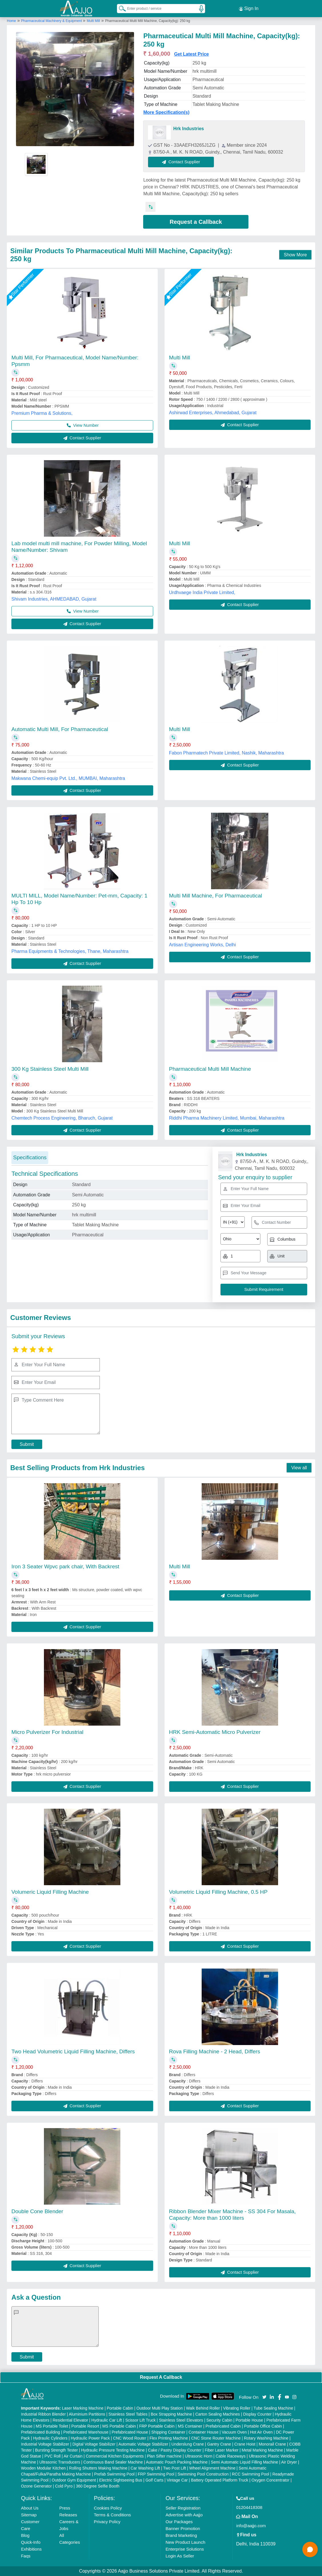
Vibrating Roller (236, 2408)
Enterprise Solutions (184, 2549)
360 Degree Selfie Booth (98, 2486)
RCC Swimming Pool (250, 2474)
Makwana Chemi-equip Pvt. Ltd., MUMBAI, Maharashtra (68, 778)
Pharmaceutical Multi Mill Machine (210, 1069)
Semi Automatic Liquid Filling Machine (244, 2462)
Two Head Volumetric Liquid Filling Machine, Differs (73, 2051)
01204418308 (249, 2507)
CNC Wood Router (129, 2438)
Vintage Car (177, 2480)
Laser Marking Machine (83, 2408)
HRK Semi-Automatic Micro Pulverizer (215, 1732)
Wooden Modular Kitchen (43, 2468)
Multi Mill (93, 21)
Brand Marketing (181, 2535)
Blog (25, 2535)
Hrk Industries (188, 128)
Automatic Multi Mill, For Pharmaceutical (59, 729)
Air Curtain (73, 2456)
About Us (30, 2507)
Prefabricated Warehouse (85, 2432)
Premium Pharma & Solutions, (41, 413)
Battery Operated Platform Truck (219, 2480)
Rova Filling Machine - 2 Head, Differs (214, 2051)
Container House (203, 2432)
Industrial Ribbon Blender (43, 2414)
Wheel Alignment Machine (212, 2468)
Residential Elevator (70, 2420)
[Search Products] (119, 8)
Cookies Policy (108, 2507)
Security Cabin (219, 2420)
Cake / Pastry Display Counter (175, 2450)
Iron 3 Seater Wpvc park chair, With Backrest (65, 1566)
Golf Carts (154, 2480)
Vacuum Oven (234, 2432)
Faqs (25, 2555)
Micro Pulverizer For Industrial (47, 1732)
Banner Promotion (182, 2528)
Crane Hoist (245, 2444)
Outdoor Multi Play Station (159, 2408)
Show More (295, 254)
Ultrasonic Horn (198, 2456)
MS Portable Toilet (52, 2426)
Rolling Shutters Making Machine (98, 2468)
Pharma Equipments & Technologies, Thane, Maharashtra (69, 951)
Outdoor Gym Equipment (74, 2480)
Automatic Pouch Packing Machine (177, 2462)
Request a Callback (196, 222)
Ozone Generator (36, 2486)
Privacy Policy (107, 2521)
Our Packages (179, 2521)
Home (11, 21)
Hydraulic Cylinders (50, 2438)
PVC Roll (52, 2456)
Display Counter (257, 2414)
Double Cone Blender (37, 2211)
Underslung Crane (187, 2444)
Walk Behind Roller (203, 2408)
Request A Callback (161, 2377)
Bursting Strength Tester (56, 2450)
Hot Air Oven (261, 2432)
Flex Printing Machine (168, 2438)
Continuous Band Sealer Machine (113, 2462)
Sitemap (29, 2514)
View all (299, 1467)
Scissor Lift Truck (140, 2420)
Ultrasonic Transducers (59, 2462)
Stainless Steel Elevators (181, 2420)
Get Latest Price (191, 54)
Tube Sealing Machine (273, 2408)
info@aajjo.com (251, 2525)
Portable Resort (85, 2426)
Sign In (248, 8)
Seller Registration (183, 2507)
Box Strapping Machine (171, 2414)
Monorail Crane (272, 2444)
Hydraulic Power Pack (90, 2438)
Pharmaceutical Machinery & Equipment (52, 21)
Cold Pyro (63, 2486)
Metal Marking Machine (262, 2450)
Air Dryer (289, 2462)
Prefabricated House (130, 2432)
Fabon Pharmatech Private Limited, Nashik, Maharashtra (226, 752)
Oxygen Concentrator (270, 2480)
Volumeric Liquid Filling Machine (50, 1892)
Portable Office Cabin (263, 2426)
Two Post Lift (174, 2468)
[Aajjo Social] (264, 2396)
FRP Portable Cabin (157, 2426)
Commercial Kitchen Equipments (115, 2456)
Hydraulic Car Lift (106, 2420)
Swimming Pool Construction (203, 2474)
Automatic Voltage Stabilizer (143, 2444)
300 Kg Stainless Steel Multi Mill (49, 1069)
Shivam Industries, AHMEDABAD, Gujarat (53, 599)
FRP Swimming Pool (156, 2474)
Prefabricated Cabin (223, 2426)
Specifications (29, 1157)
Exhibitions (31, 2549)
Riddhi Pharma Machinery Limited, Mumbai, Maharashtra (227, 1118)
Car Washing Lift (145, 2468)
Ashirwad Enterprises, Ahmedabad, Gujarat (213, 412)
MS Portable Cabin (119, 2426)
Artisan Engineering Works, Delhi (202, 944)
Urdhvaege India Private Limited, (202, 592)
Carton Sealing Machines (217, 2414)
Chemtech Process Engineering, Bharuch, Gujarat (62, 1118)
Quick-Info (30, 2542)
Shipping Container (168, 2432)
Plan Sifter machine (164, 2456)
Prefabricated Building (40, 2432)
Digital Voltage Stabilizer (94, 2444)
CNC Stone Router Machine (216, 2438)
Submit (27, 1444)
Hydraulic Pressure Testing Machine (113, 2450)
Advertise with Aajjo (183, 2514)
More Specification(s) (166, 112)
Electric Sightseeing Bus (120, 2480)
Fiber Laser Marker (221, 2450)
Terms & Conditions (112, 2514)
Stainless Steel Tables (127, 2414)
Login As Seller (179, 2555)
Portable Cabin (120, 2408)
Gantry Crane (219, 2444)
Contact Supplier (181, 161)
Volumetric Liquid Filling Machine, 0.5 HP (218, 1892)
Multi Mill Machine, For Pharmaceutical (215, 896)
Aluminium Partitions (87, 2414)
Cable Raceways (231, 2456)
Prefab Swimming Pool (114, 2474)
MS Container (190, 2426)
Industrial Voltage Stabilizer (45, 2444)
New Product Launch (185, 2542)
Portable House (249, 2420)
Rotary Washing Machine (266, 2438)
